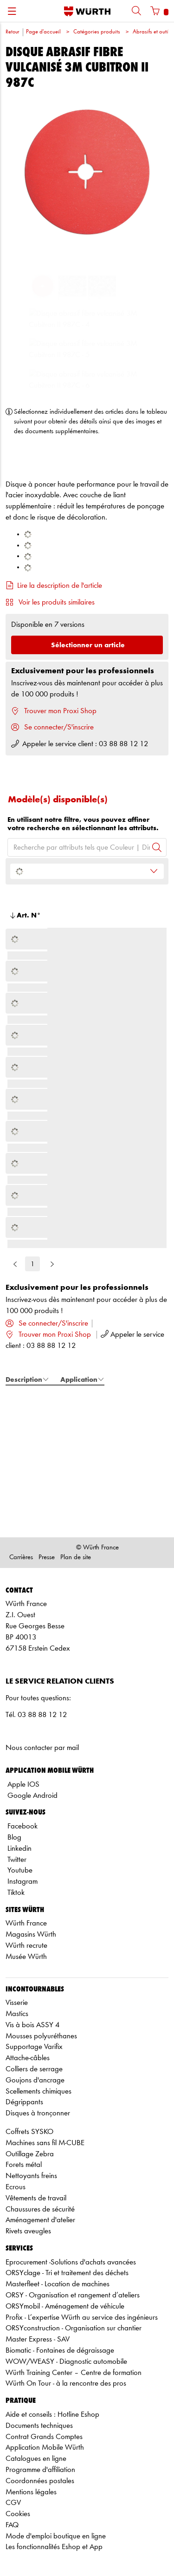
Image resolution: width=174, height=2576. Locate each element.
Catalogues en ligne (36, 2459)
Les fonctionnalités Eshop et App (54, 2547)
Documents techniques (39, 2426)
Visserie (17, 2003)
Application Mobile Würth (45, 2448)
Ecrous (16, 2187)
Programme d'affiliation (40, 2470)
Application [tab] (82, 1379)
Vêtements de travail (36, 2198)
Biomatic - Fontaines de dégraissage (60, 2351)
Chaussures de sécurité (40, 2209)
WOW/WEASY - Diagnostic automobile (66, 2362)
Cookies (18, 2514)
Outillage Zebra (30, 2154)
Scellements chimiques (38, 2091)
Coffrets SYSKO (29, 2132)
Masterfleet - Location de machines (58, 2284)
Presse (47, 1557)
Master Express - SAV (38, 2339)
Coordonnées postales (40, 2481)
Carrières (21, 1557)
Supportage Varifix (34, 2047)
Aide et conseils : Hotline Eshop (52, 2415)
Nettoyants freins (31, 2176)
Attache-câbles (28, 2058)
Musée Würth (26, 1957)
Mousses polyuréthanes (41, 2036)
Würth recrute (26, 1946)
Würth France (26, 1923)
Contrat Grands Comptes (44, 2437)
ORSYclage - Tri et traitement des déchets (67, 2273)
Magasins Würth (31, 1935)
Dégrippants (24, 2102)
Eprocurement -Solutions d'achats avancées (71, 2262)
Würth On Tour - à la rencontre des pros (66, 2383)
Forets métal (24, 2165)
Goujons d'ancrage (35, 2080)
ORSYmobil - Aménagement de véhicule (65, 2306)
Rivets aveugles (28, 2231)
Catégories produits (96, 32)
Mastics (17, 2014)
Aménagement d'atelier (40, 2220)
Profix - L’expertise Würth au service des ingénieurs (82, 2318)
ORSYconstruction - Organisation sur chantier (74, 2328)
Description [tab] (27, 1379)
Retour (12, 32)
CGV (13, 2503)
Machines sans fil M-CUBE (45, 2143)
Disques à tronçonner (38, 2113)
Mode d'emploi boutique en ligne (56, 2536)
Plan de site (75, 1557)
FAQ (12, 2525)
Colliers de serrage (34, 2069)
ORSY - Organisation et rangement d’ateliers (73, 2295)
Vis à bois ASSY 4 (32, 2025)
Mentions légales (31, 2492)
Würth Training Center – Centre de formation (74, 2373)
